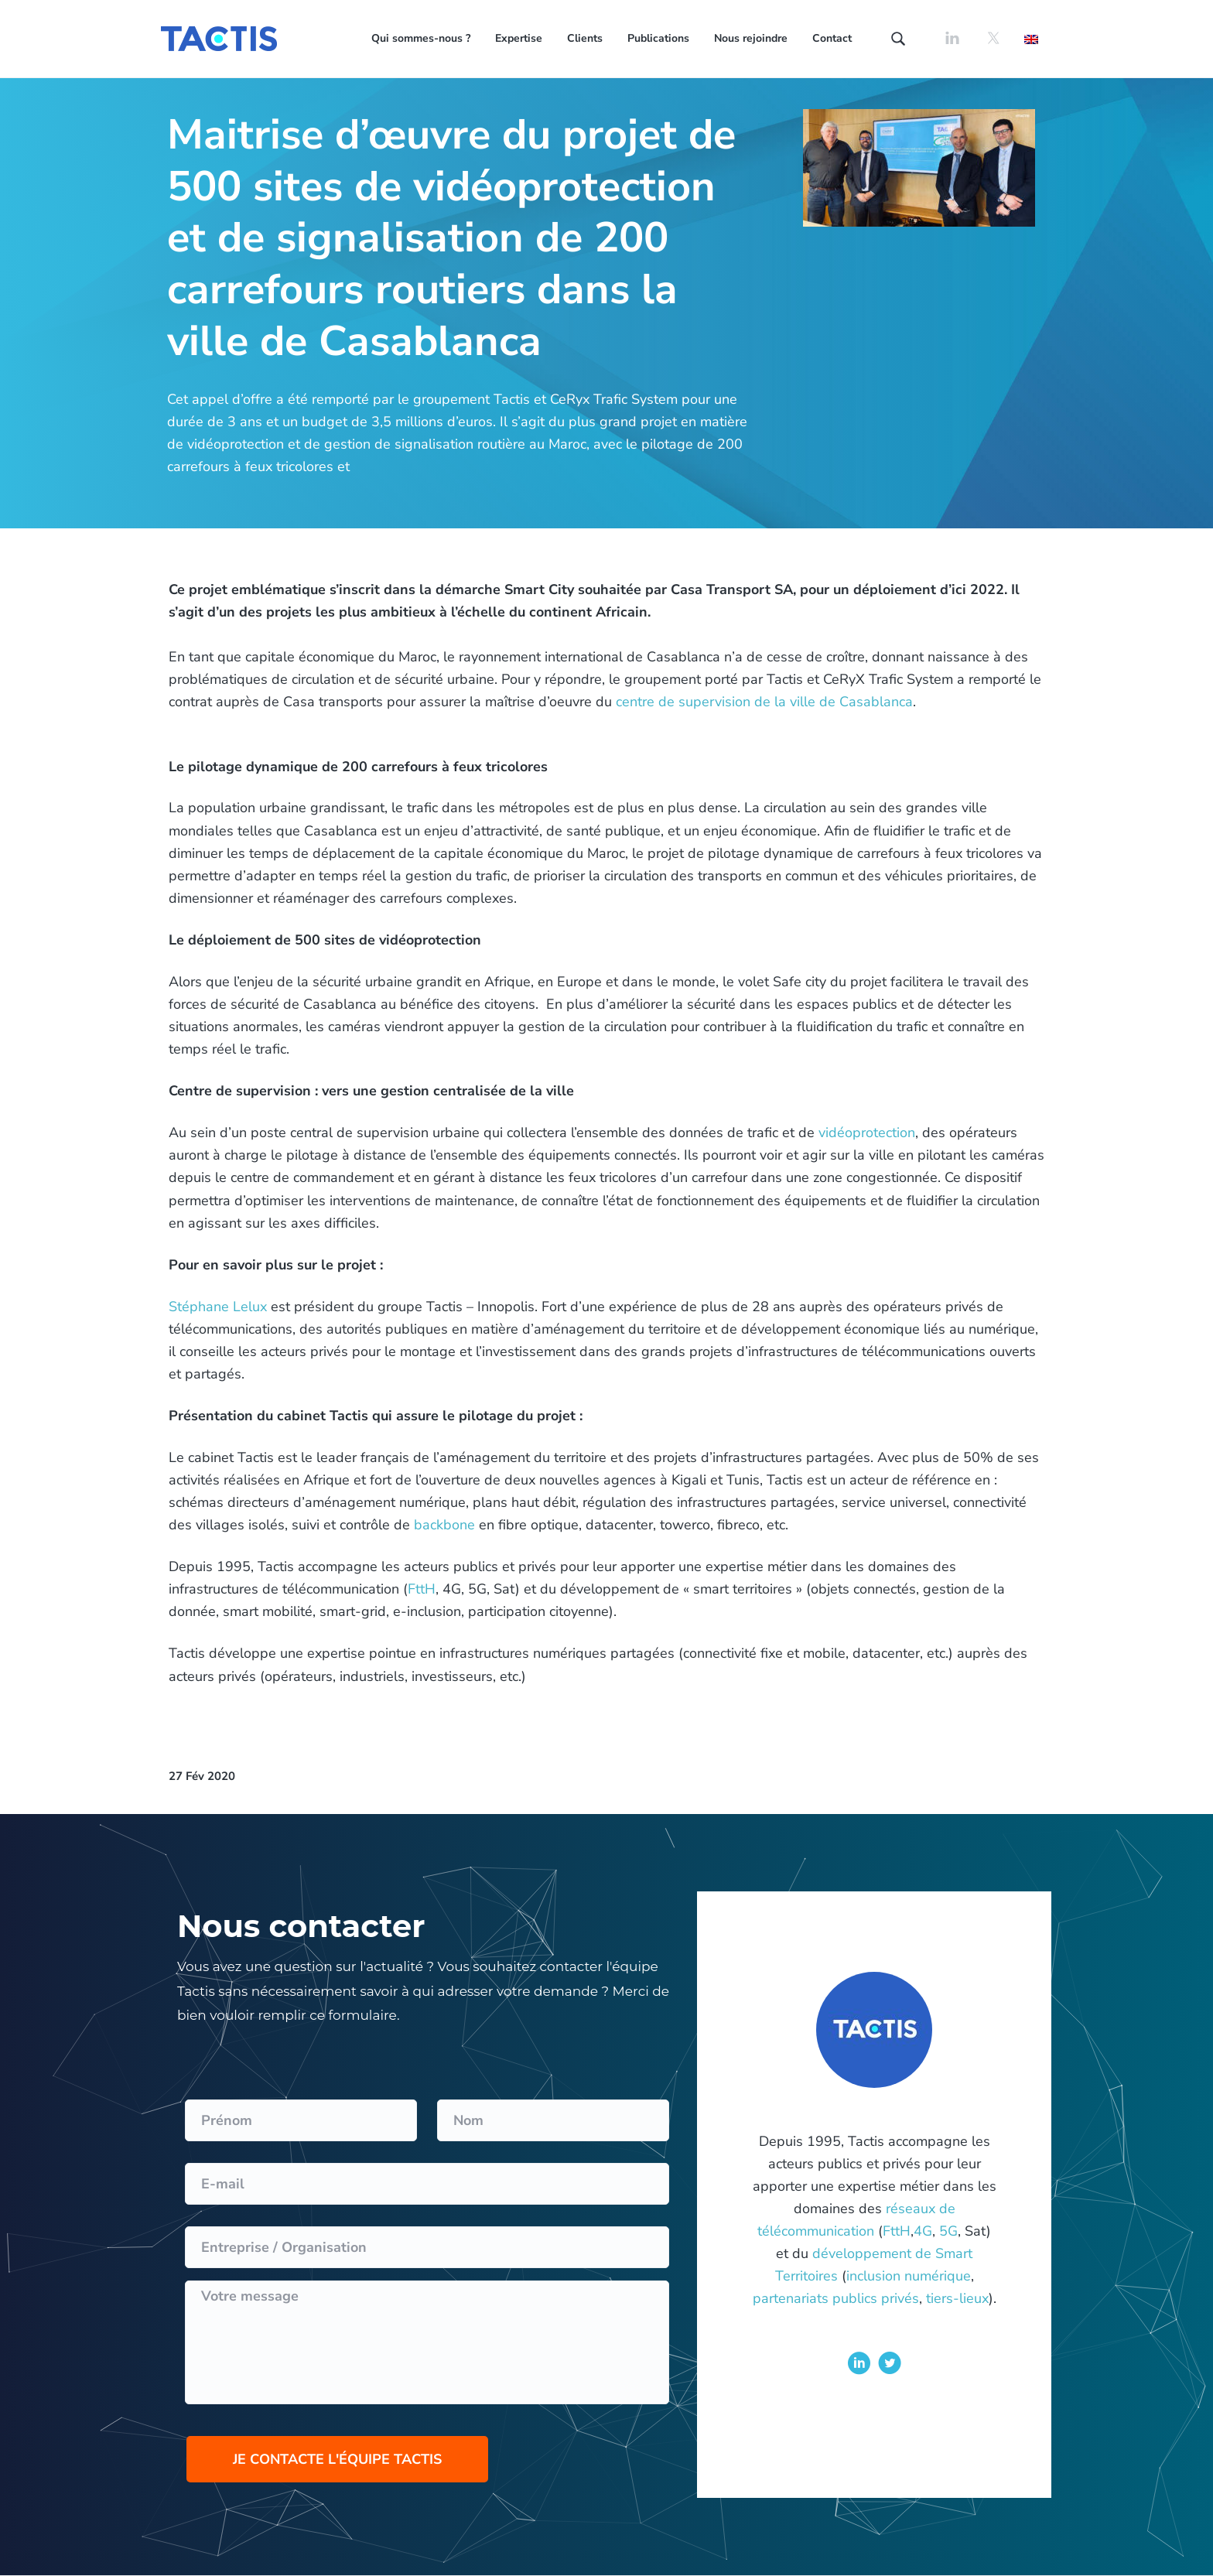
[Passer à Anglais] (1031, 38)
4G (923, 2231)
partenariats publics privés (836, 2298)
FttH (422, 1589)
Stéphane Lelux (218, 1306)
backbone (444, 1524)
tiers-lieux (957, 2298)
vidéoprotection (866, 1132)
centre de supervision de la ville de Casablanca (764, 701)
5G (948, 2231)
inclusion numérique (908, 2276)
